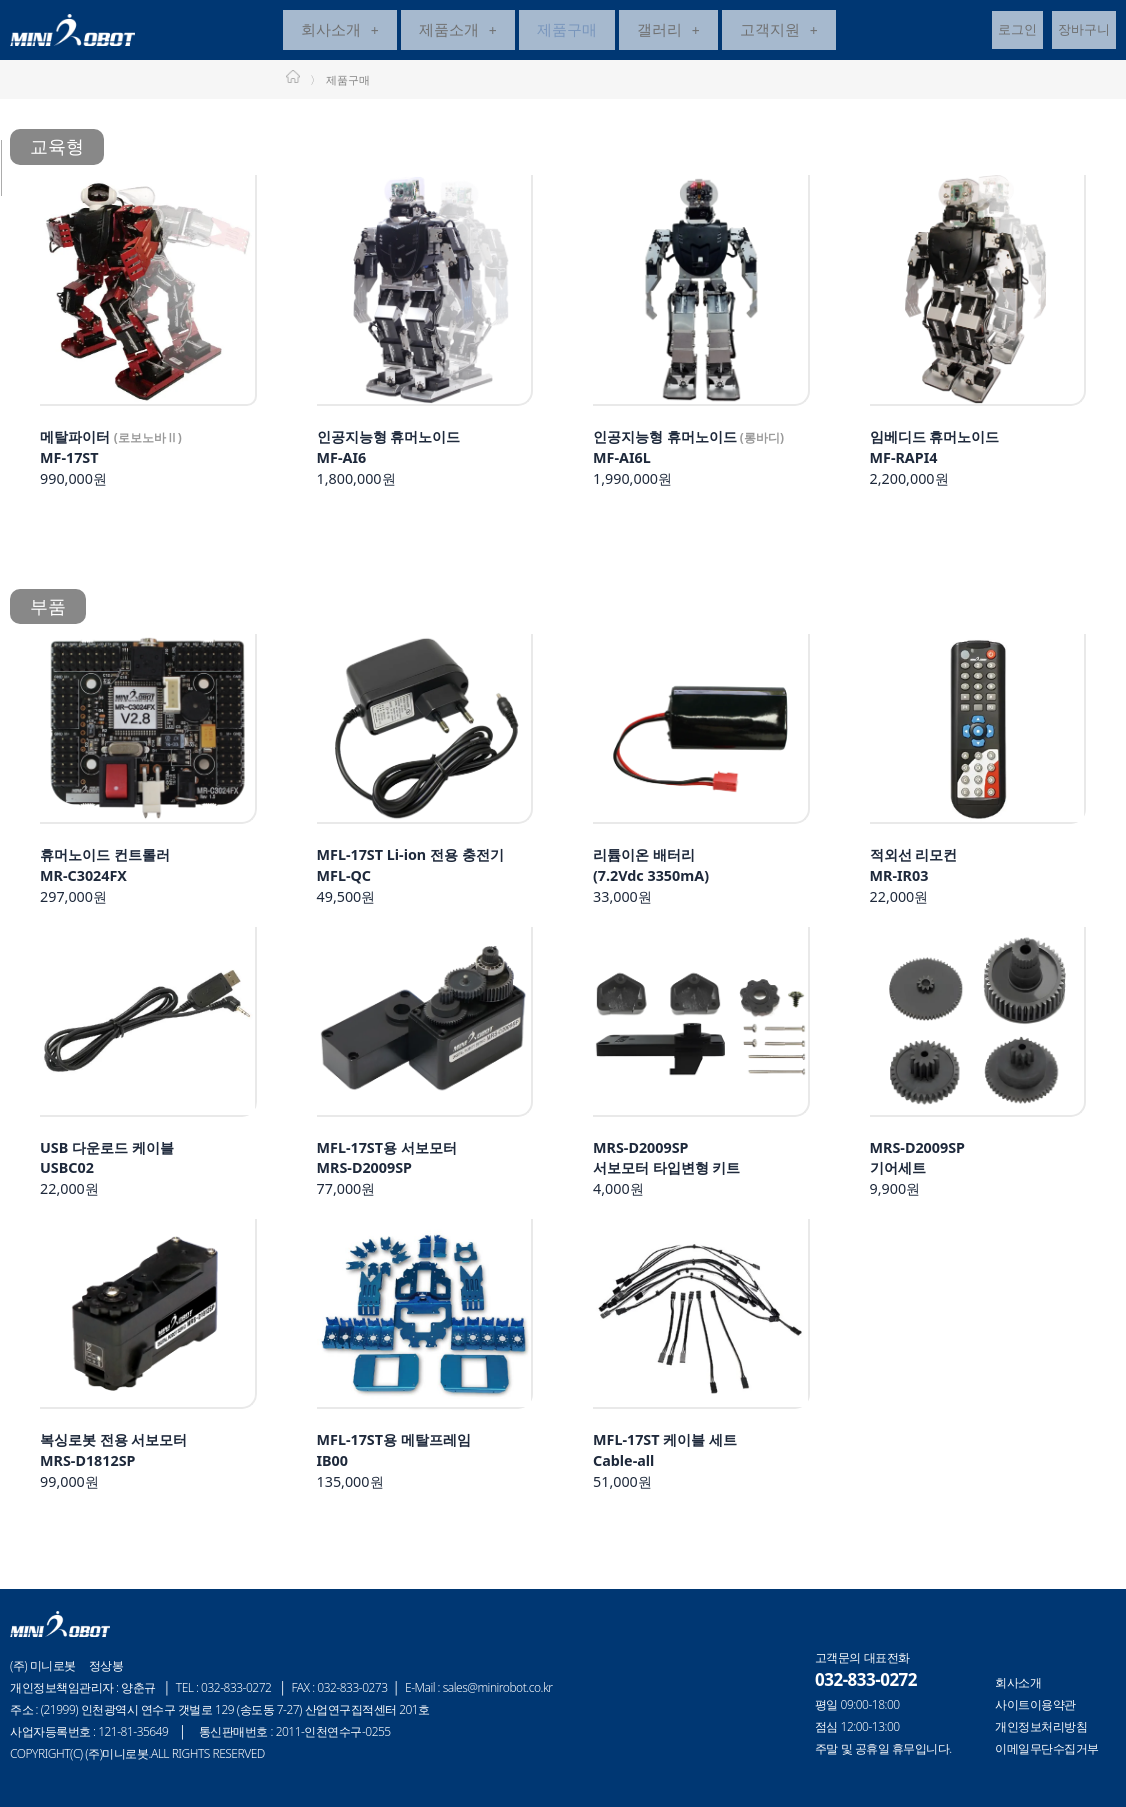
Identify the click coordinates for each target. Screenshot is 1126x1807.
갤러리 (668, 32)
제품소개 (458, 32)
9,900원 (923, 1174)
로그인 (1017, 32)
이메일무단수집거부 (1047, 1749)
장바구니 (1084, 32)
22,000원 (920, 882)
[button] (340, 32)
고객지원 (779, 32)
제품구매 (567, 32)
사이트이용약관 (1035, 1705)
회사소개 (340, 32)
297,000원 (114, 882)
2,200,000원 (944, 462)
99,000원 (124, 1467)
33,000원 (658, 882)
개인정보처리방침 (1041, 1727)
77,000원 (396, 1174)
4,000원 (677, 1174)
